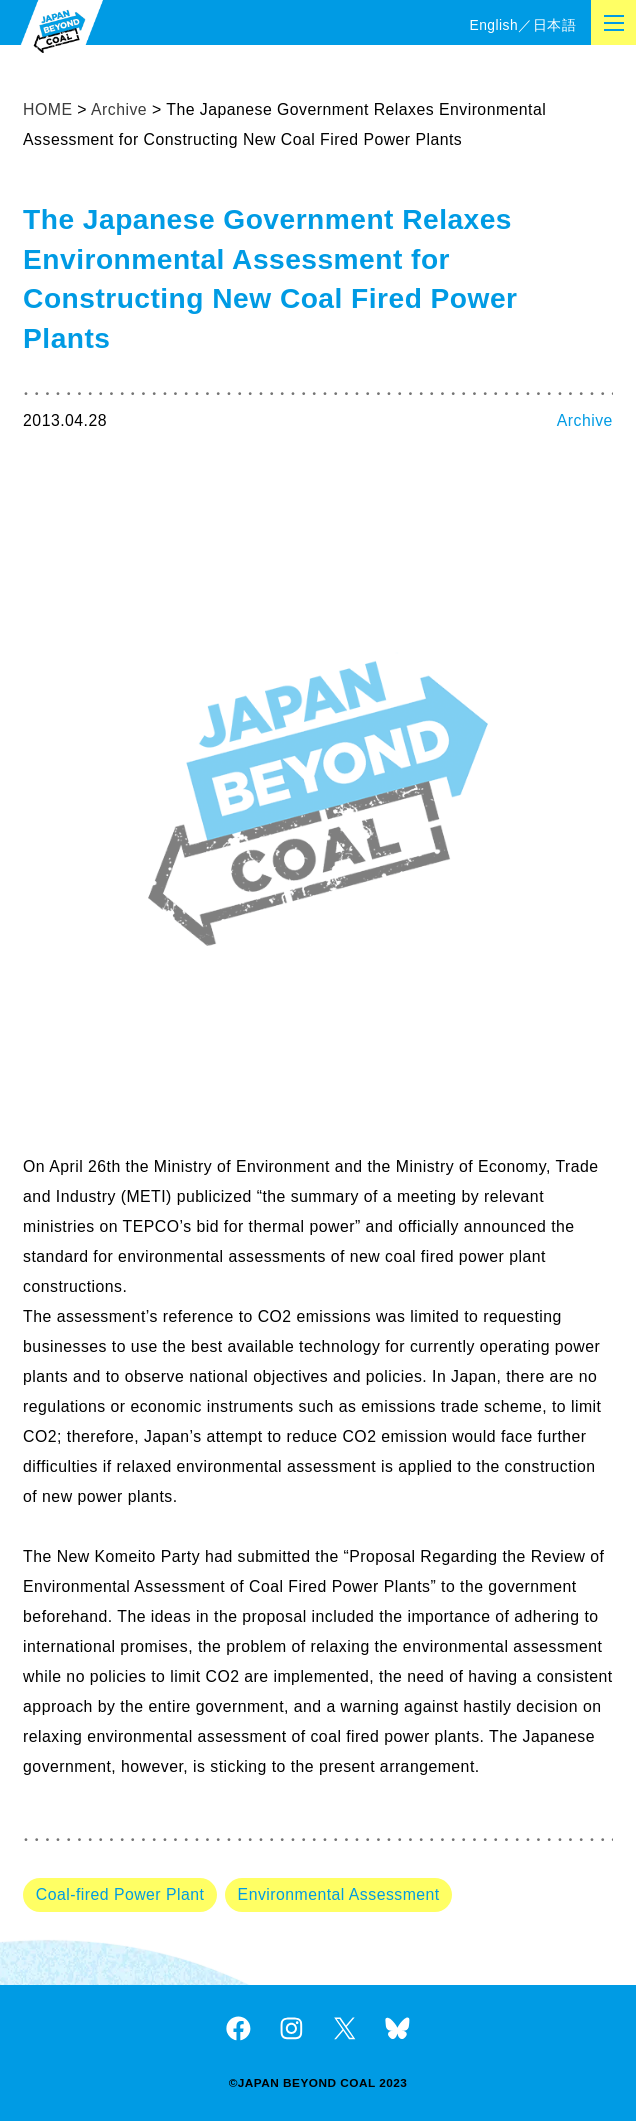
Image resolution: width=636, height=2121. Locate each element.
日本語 (554, 25)
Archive (585, 420)
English (493, 25)
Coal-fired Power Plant (120, 1894)
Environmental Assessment (339, 1894)
